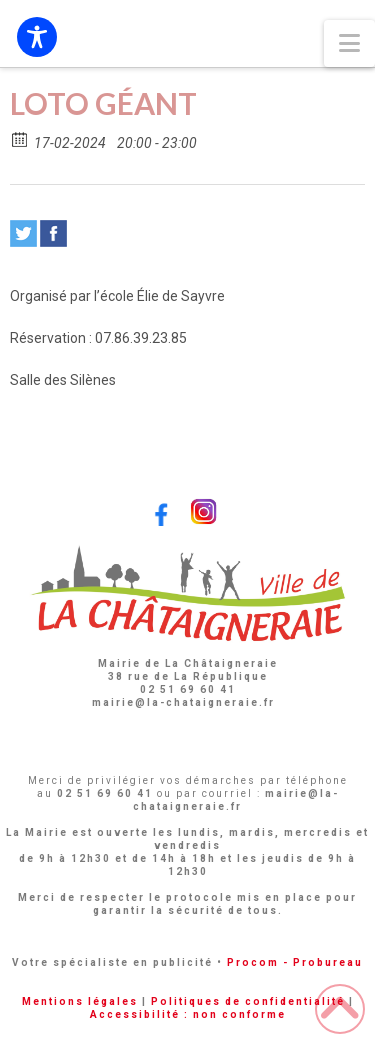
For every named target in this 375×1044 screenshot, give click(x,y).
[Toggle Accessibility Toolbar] (37, 37)
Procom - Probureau (295, 962)
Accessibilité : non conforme (188, 1014)
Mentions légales (80, 1001)
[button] (349, 43)
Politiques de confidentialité (248, 1001)
